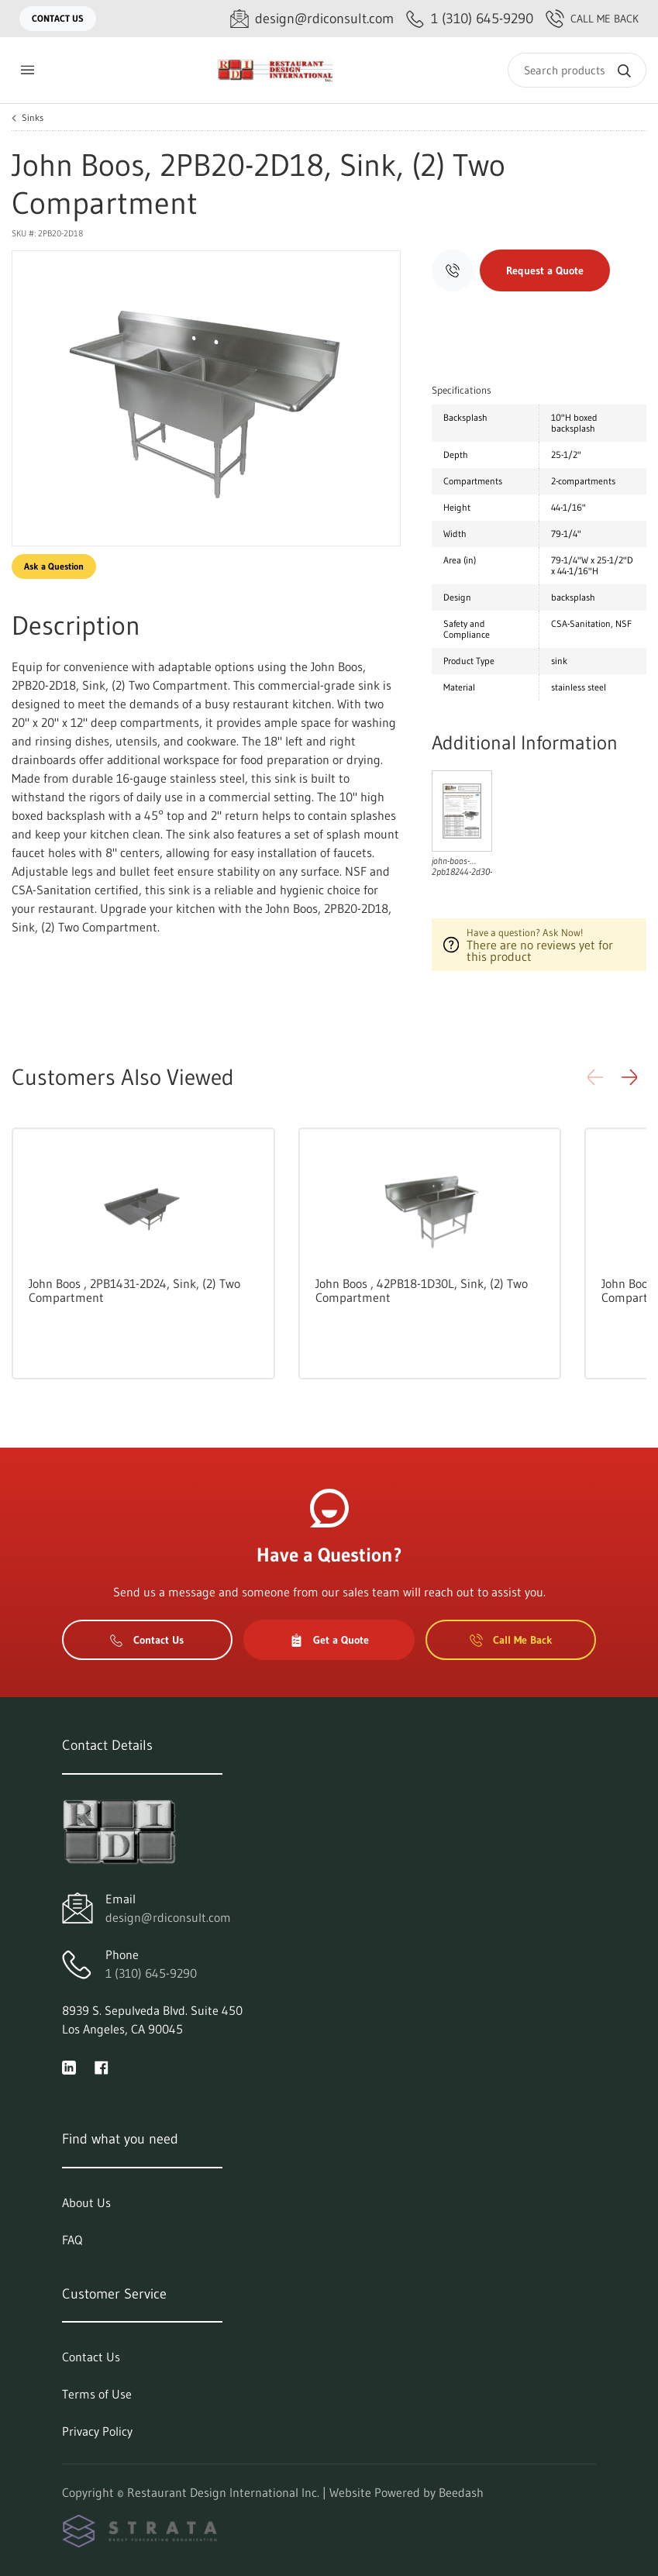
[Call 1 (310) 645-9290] (469, 19)
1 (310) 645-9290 (151, 1973)
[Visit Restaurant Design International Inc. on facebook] (102, 2066)
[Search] (577, 70)
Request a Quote (545, 270)
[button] (629, 1077)
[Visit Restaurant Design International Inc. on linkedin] (69, 2066)
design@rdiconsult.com (168, 1917)
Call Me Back (592, 18)
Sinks (32, 117)
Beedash (461, 2492)
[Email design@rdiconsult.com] (312, 19)
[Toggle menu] (27, 70)
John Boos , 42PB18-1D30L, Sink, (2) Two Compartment (421, 1290)
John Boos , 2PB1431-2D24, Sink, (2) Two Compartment (134, 1290)
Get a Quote (329, 1640)
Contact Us (58, 18)
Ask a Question (54, 566)
